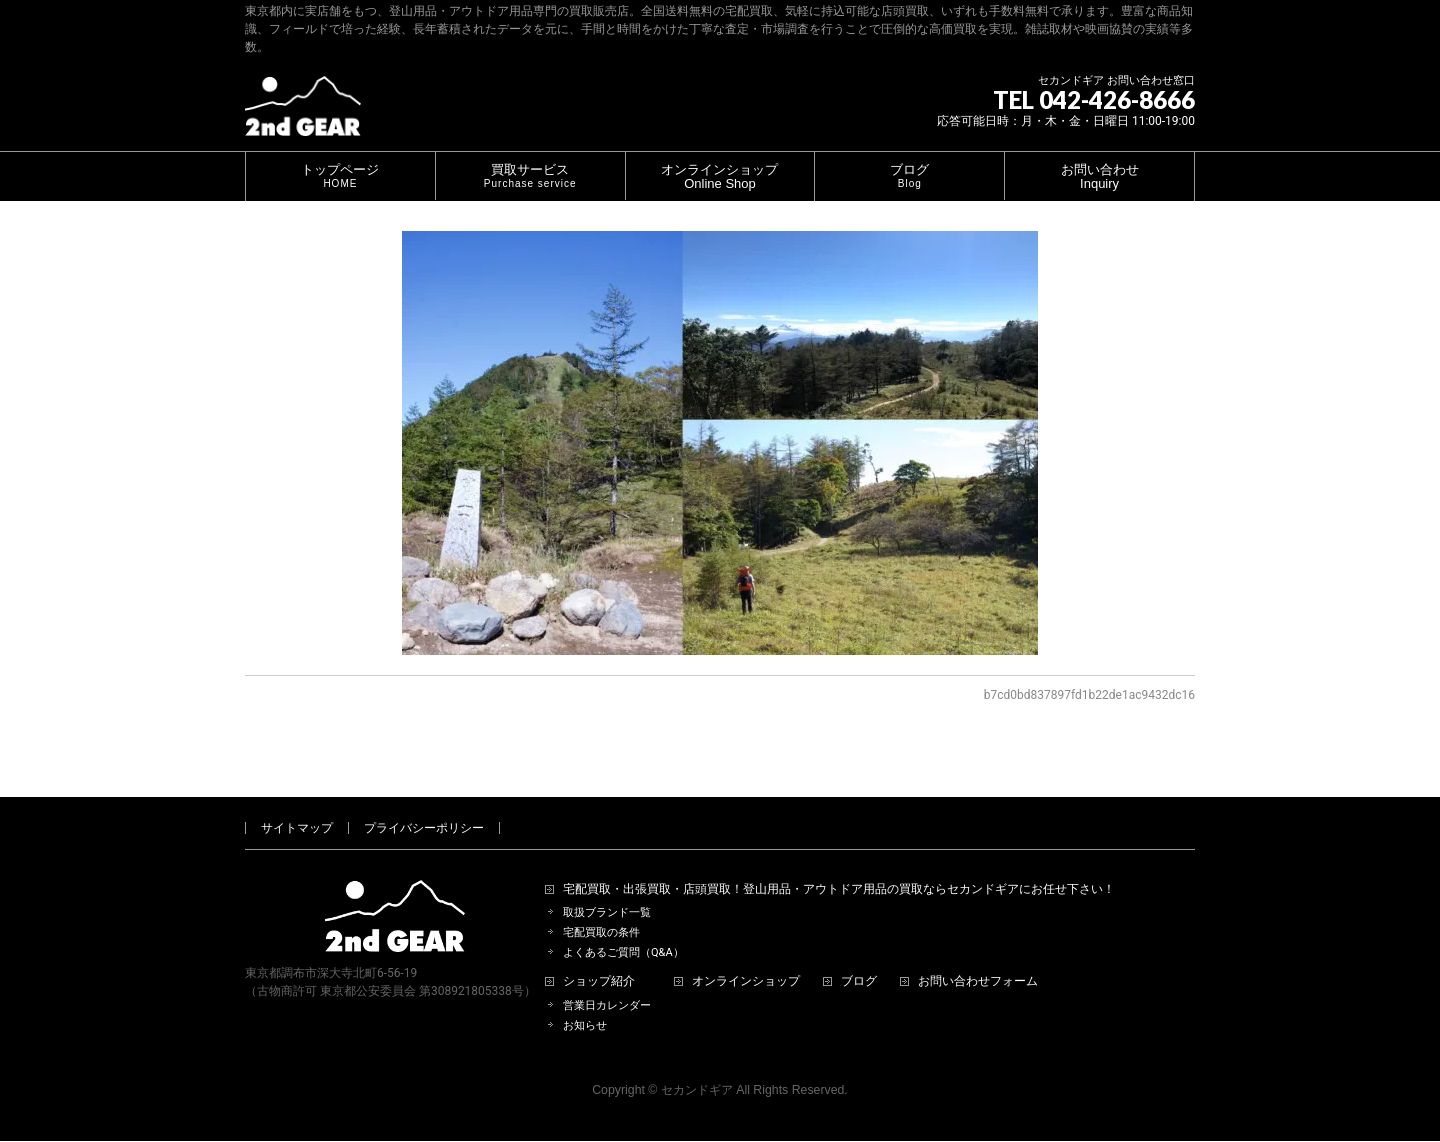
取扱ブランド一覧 (607, 889)
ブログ (859, 958)
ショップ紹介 (599, 958)
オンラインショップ (746, 958)
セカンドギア (697, 1067)
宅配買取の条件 (601, 909)
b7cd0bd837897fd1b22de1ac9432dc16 (1089, 695)
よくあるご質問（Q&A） (623, 929)
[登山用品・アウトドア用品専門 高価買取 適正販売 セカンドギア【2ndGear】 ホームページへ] (303, 113)
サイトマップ (297, 805)
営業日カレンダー (607, 982)
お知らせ (585, 1002)
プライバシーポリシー (424, 805)
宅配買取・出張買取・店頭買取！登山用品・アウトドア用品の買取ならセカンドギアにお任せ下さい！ (839, 866)
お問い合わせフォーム (978, 958)
